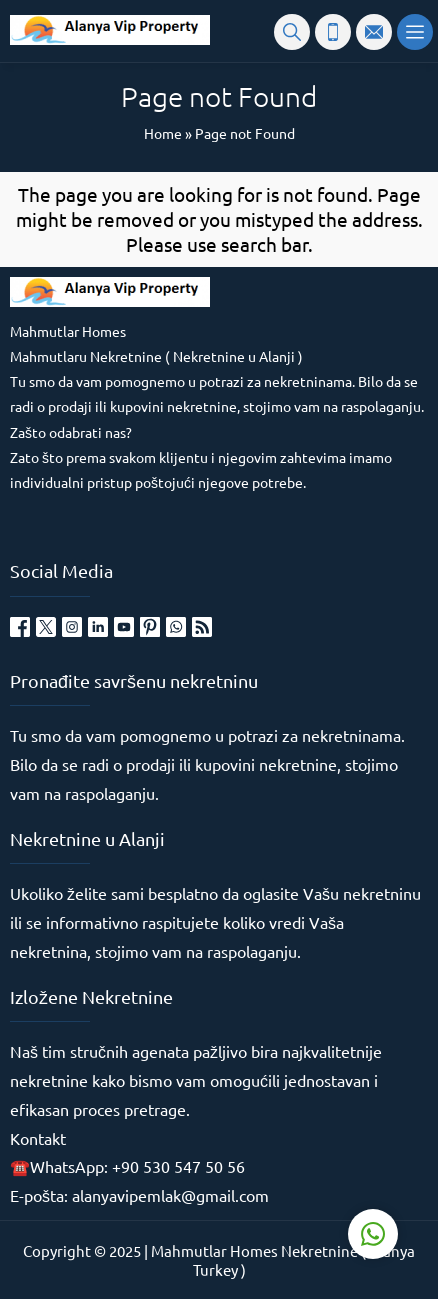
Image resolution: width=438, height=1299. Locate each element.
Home (163, 133)
